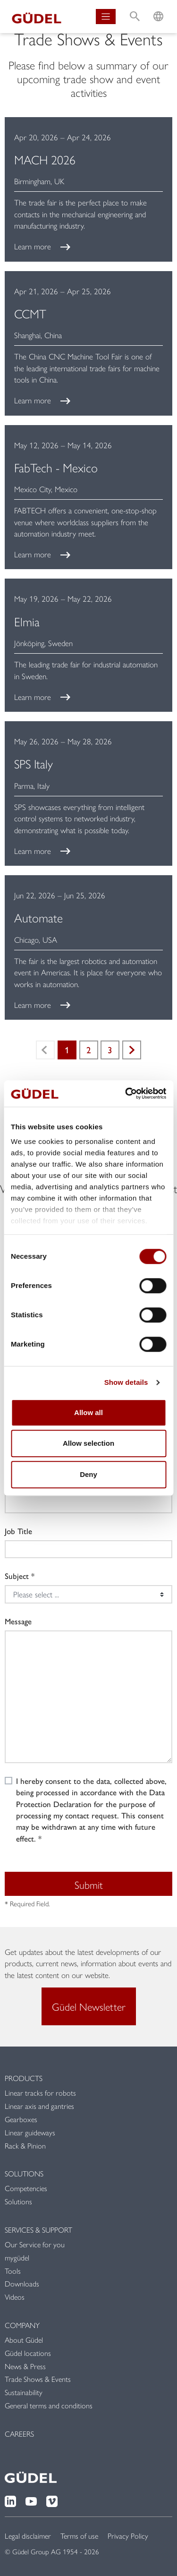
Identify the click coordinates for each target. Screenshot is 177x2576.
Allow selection (88, 1443)
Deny (88, 1474)
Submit (89, 1884)
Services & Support (38, 2229)
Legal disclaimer (28, 2535)
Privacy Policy (128, 2535)
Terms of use (79, 2535)
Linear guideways (30, 2132)
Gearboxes (21, 2119)
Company (22, 2325)
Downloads (22, 2283)
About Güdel (24, 2339)
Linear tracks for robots (40, 2092)
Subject (17, 1575)
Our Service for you (35, 2244)
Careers (19, 2433)
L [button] (158, 7)
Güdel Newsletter (89, 2006)
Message (18, 1621)
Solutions (24, 2173)
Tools (13, 2270)
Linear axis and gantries (39, 2105)
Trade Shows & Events (38, 2378)
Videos (15, 2296)
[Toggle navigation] (106, 16)
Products (23, 2078)
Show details (126, 1382)
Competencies (26, 2188)
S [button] (134, 7)
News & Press (25, 2366)
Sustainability (23, 2392)
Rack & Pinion (25, 2145)
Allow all (88, 1412)
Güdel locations (28, 2352)
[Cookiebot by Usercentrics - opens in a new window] (126, 1093)
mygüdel (17, 2257)
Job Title (18, 1530)
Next (131, 1050)
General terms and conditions (49, 2405)
